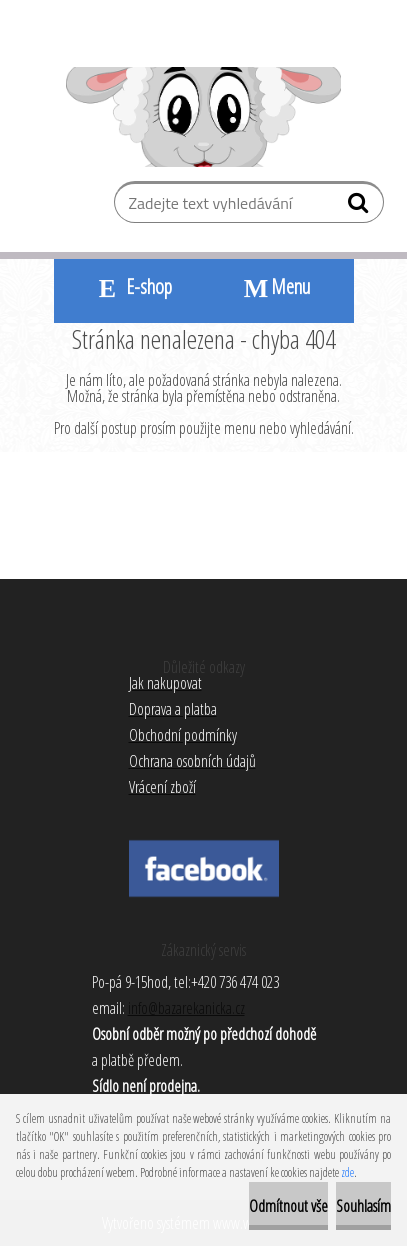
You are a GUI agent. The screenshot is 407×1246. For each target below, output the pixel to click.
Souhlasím (363, 1206)
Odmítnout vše (288, 1206)
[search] (360, 207)
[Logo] (203, 117)
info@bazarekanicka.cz (186, 1008)
